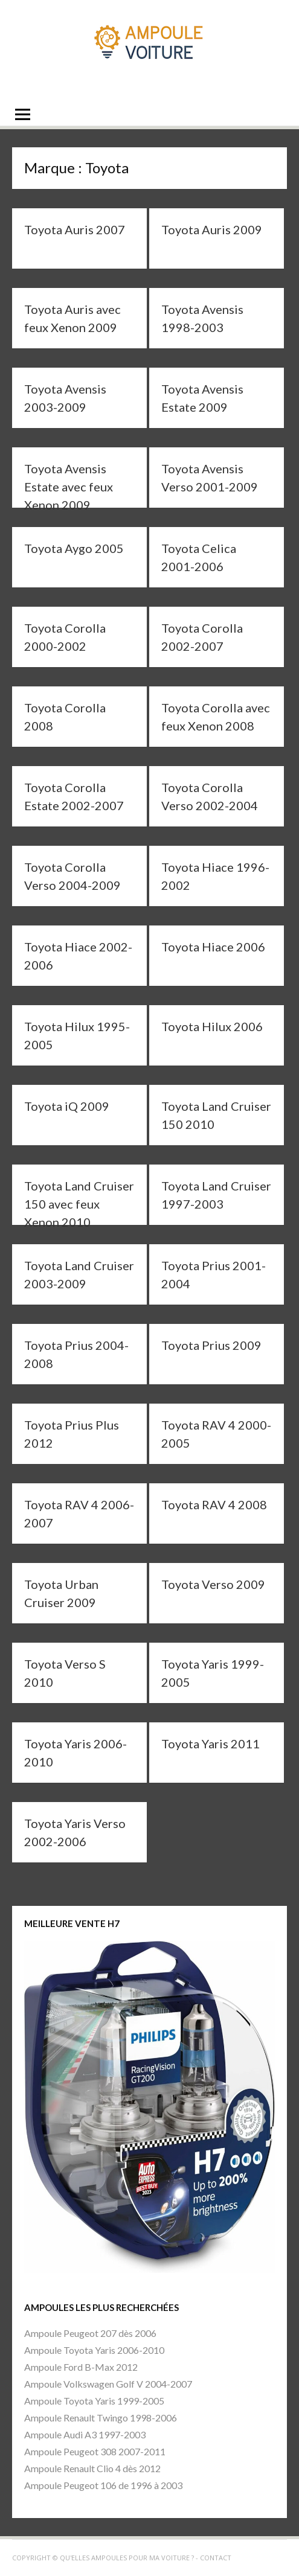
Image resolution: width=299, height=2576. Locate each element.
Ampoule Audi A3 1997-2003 (85, 2434)
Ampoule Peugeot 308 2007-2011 (95, 2451)
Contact (215, 2557)
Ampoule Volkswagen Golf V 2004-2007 (108, 2383)
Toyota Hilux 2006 (212, 1026)
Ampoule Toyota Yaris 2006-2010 (94, 2350)
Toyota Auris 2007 (74, 229)
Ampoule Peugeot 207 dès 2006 (90, 2333)
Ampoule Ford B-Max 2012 (81, 2367)
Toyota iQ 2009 (66, 1106)
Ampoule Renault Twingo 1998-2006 (100, 2417)
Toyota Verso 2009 (213, 1584)
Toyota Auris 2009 (211, 229)
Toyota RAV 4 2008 (214, 1504)
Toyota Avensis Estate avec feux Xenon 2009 (68, 486)
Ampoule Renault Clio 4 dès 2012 (92, 2468)
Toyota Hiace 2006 (213, 946)
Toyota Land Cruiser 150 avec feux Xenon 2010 (79, 1203)
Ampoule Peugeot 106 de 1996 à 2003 (103, 2485)
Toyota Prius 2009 (211, 1345)
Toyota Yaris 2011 (210, 1743)
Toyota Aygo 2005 (74, 548)
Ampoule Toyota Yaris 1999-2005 (94, 2400)
